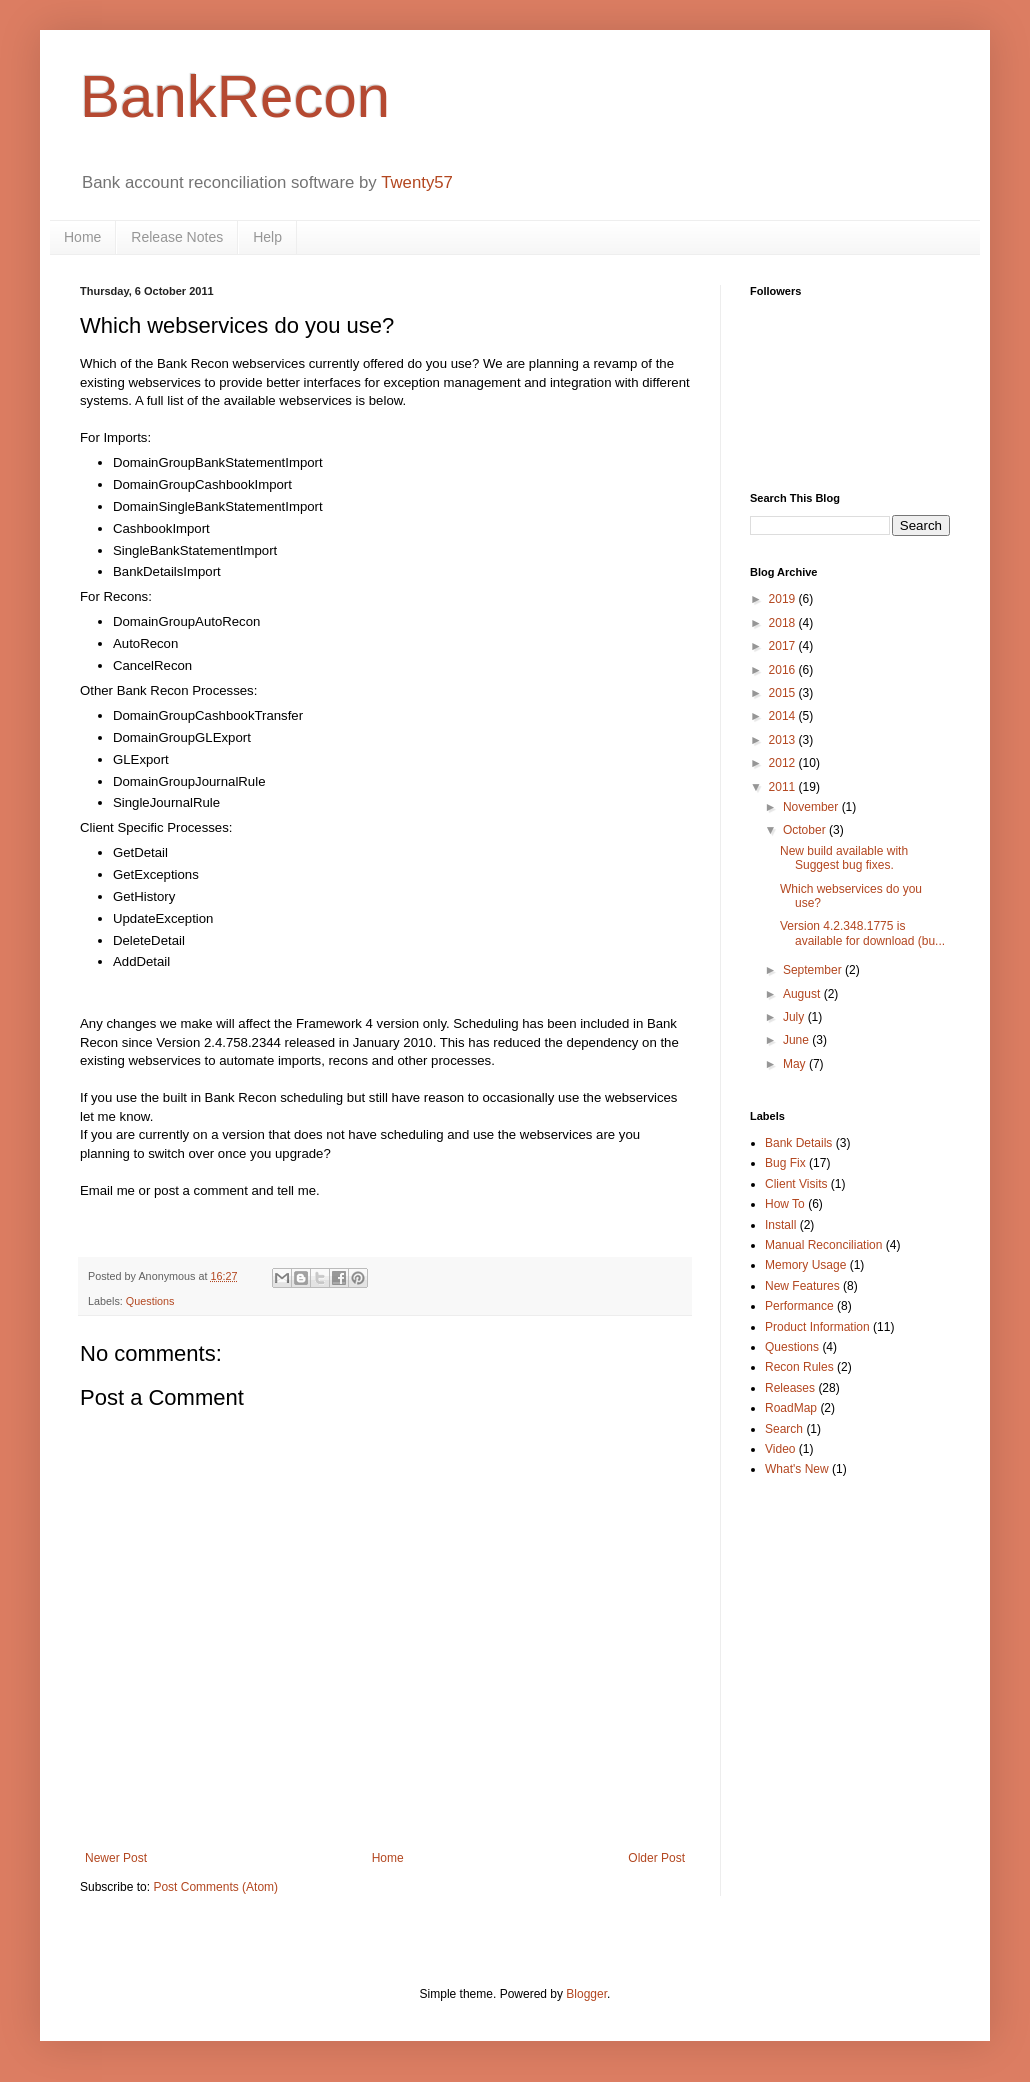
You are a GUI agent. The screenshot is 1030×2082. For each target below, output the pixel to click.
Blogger (586, 1994)
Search (784, 1429)
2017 (784, 646)
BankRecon (235, 96)
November (812, 807)
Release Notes (177, 237)
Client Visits (796, 1184)
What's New (797, 1469)
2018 (784, 623)
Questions (150, 1301)
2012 (784, 763)
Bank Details (798, 1143)
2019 (784, 599)
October (806, 830)
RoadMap (791, 1408)
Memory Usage (805, 1265)
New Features (802, 1286)
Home (82, 237)
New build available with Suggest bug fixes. (844, 858)
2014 (784, 716)
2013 (784, 740)
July (795, 1017)
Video (780, 1449)
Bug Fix (785, 1163)
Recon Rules (799, 1367)
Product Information (817, 1327)
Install (780, 1225)
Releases (790, 1388)
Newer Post (116, 1858)
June (797, 1040)
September (814, 970)
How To (785, 1204)
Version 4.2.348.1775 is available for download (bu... (862, 933)
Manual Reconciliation (823, 1245)
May (796, 1064)
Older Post (656, 1858)
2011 (784, 787)
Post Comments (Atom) (215, 1887)
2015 (784, 693)
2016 (784, 670)
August (803, 994)
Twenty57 (417, 182)
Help (267, 237)
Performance (799, 1306)
